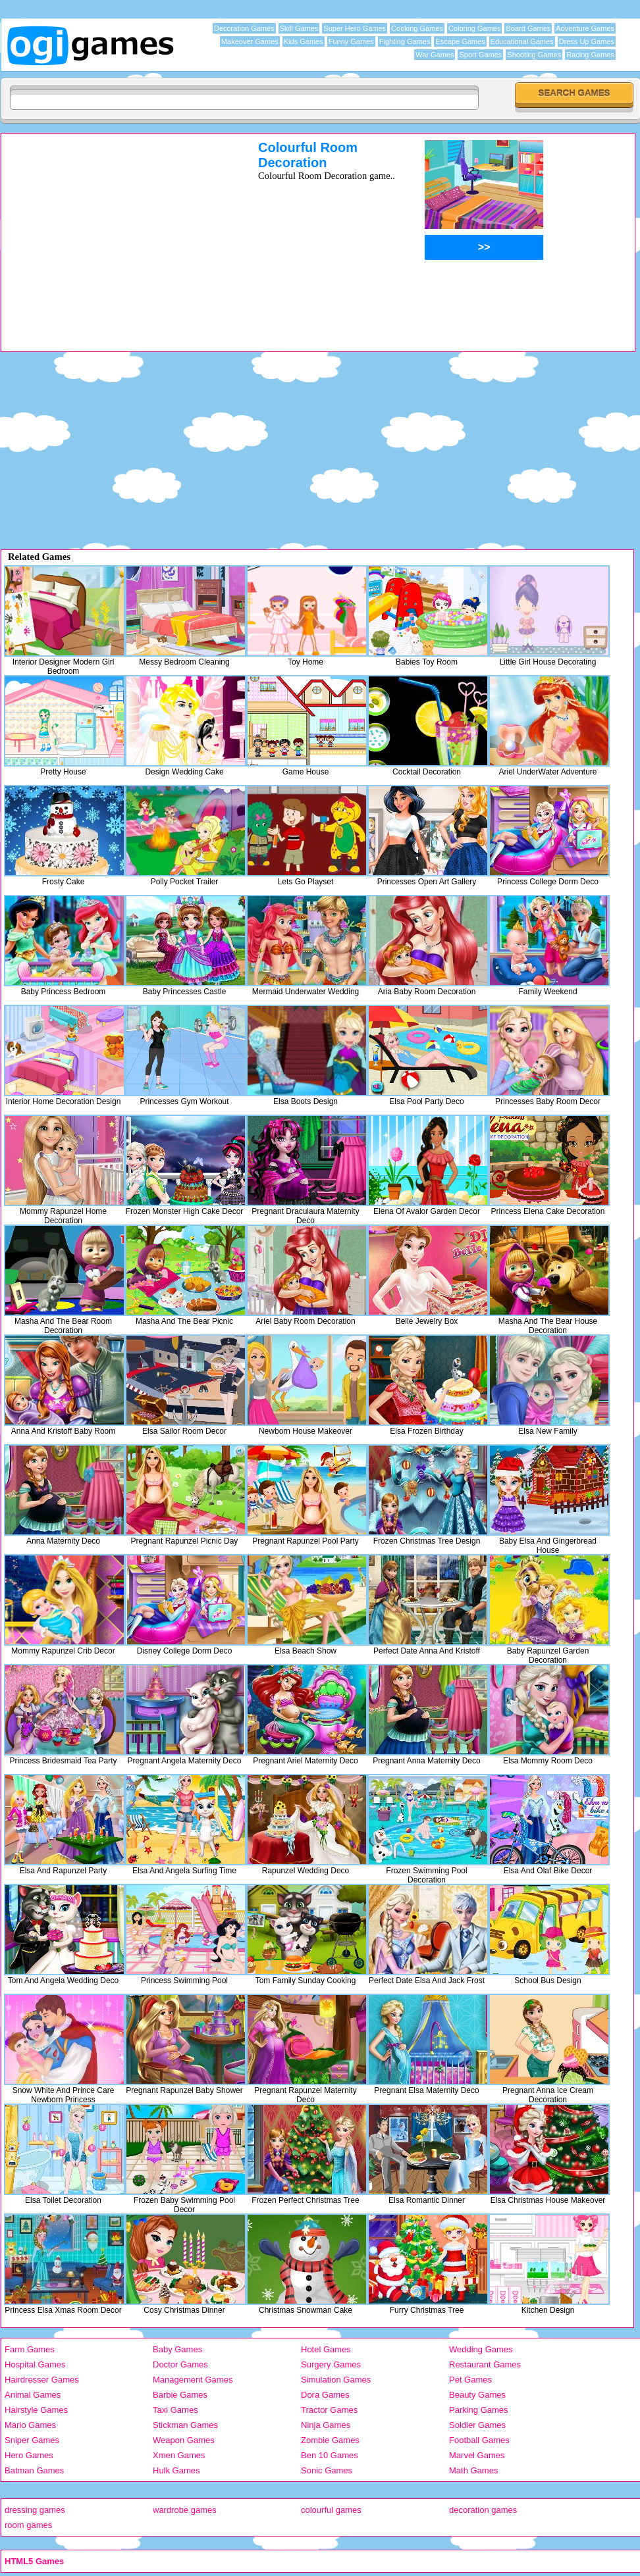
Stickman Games (185, 2425)
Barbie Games (180, 2395)
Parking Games (478, 2410)
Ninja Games (325, 2425)
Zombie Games (330, 2440)
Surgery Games (331, 2364)
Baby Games (177, 2349)
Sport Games (480, 55)
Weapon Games (184, 2440)
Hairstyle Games (36, 2410)
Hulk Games (176, 2470)
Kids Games (303, 41)
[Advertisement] (112, 232)
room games (28, 2525)
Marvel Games (477, 2455)
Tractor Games (329, 2410)
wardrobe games (185, 2510)
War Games (434, 55)
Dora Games (325, 2395)
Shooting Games (534, 55)
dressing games (35, 2510)
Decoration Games (244, 28)
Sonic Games (326, 2470)
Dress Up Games (586, 41)
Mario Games (30, 2425)
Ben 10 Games (329, 2455)
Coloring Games (474, 28)
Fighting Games (405, 41)
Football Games (479, 2440)
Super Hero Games (354, 28)
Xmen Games (179, 2455)
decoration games (483, 2510)
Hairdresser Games (42, 2380)
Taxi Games (175, 2410)
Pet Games (470, 2380)
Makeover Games (250, 41)
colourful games (331, 2510)
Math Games (473, 2470)
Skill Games (299, 28)
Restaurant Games (485, 2364)
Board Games (528, 28)
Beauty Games (477, 2395)
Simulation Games (336, 2380)
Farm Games (30, 2349)
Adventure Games (585, 28)
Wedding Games (481, 2349)
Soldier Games (477, 2425)
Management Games (192, 2380)
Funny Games (351, 41)
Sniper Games (32, 2440)
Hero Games (29, 2455)
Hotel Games (326, 2349)
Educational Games (522, 41)
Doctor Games (180, 2364)
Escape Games (460, 41)
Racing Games (590, 55)
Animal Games (33, 2395)
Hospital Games (35, 2364)
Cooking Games (417, 28)
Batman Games (34, 2470)
